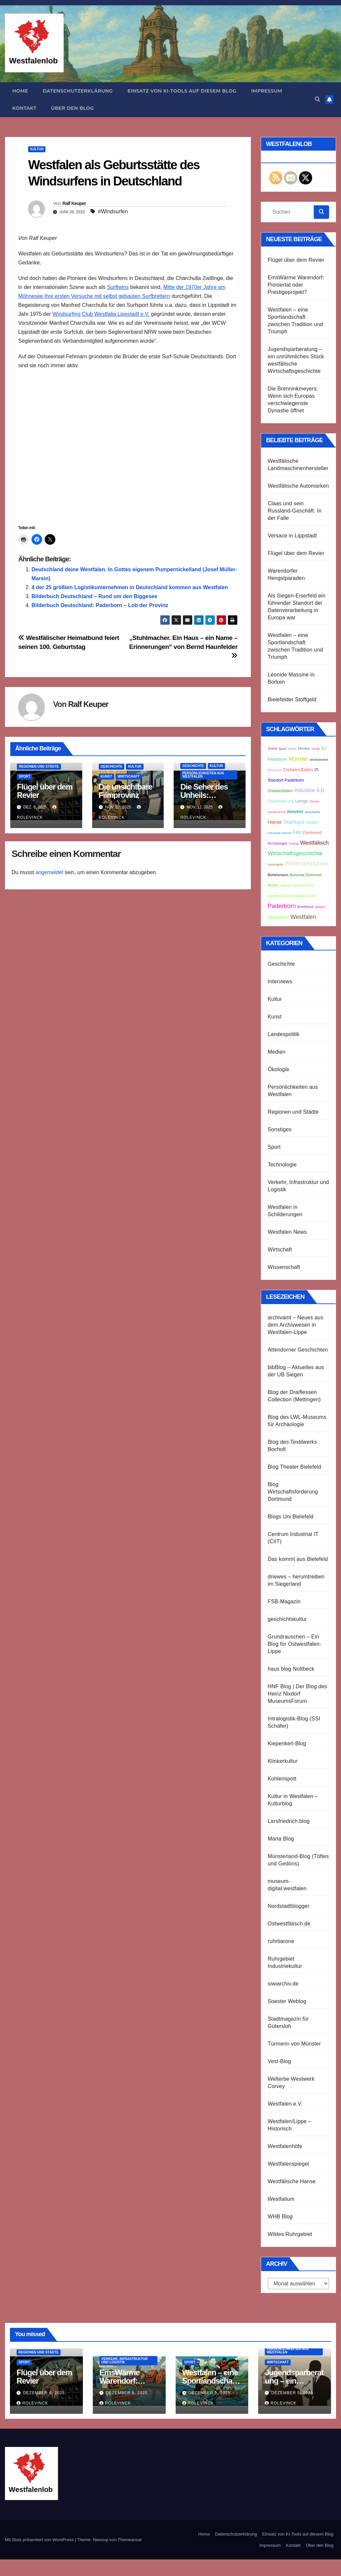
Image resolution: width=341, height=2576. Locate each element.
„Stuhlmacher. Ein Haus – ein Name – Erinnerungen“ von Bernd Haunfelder (183, 646)
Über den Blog (72, 108)
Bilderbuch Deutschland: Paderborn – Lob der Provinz (99, 605)
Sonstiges (280, 1129)
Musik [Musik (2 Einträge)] (315, 748)
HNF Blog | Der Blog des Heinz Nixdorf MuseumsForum (297, 1694)
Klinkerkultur (283, 1761)
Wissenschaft (284, 1267)
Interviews (280, 981)
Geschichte (112, 766)
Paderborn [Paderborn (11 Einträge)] (282, 906)
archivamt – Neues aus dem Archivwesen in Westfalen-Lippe (295, 1325)
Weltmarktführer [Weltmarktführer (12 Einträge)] (306, 863)
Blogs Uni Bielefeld (290, 1516)
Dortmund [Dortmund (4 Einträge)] (312, 832)
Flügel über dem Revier (44, 791)
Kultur (36, 149)
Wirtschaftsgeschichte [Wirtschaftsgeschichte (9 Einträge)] (295, 853)
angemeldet (49, 872)
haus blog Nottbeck (291, 1669)
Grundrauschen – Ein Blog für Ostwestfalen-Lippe (294, 1644)
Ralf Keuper (74, 203)
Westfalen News (287, 1232)
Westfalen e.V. (285, 2104)
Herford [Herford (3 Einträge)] (312, 822)
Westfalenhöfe (285, 2146)
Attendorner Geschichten (298, 1350)
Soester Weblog (287, 2001)
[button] (317, 99)
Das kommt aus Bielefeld (298, 1559)
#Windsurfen (113, 211)
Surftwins (118, 287)
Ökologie (278, 1069)
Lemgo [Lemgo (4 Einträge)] (301, 801)
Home (20, 91)
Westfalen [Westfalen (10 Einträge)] (303, 917)
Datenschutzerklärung (78, 91)
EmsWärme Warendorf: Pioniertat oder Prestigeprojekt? (296, 285)
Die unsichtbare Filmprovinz (125, 791)
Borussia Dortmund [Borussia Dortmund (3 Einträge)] (305, 875)
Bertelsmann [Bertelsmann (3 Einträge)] (278, 875)
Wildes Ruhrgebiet (290, 2234)
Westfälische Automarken (298, 486)
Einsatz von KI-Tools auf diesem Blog (181, 91)
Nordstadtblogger (289, 1906)
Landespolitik (284, 1034)
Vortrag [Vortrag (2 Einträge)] (294, 843)
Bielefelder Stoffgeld (292, 699)
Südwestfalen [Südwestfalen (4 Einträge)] (280, 791)
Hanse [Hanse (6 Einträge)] (275, 822)
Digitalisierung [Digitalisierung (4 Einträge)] (281, 801)
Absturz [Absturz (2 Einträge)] (319, 907)
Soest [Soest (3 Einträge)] (272, 748)
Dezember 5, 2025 (209, 2393)
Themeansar (130, 2539)
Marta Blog (281, 1839)
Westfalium (281, 2199)
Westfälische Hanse (292, 2181)
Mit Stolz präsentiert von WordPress (40, 2539)
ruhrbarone (281, 1941)
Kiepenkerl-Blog (287, 1743)
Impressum (266, 91)
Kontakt (24, 108)
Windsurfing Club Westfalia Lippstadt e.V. (100, 314)
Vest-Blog (279, 2061)
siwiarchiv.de (283, 1983)
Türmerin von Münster (294, 2044)
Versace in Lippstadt (292, 535)
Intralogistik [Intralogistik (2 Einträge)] (275, 864)
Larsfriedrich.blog (289, 1821)
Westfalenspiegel (288, 2164)
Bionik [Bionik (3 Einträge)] (273, 885)
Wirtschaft (129, 776)
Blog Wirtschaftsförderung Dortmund (293, 1492)
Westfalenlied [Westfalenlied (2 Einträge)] (319, 759)
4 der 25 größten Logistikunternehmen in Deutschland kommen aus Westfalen (129, 587)
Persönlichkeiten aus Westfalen (203, 774)
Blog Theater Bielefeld (294, 1467)
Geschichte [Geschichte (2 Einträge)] (312, 812)
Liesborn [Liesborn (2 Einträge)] (285, 885)
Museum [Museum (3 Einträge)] (275, 770)
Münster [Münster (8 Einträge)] (298, 759)
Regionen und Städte (39, 766)
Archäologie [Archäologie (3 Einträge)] (277, 843)
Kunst (106, 776)
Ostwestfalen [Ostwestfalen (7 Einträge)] (298, 769)
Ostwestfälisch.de (289, 1923)
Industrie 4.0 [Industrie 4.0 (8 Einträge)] (309, 790)
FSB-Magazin (284, 1601)
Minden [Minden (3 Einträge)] (304, 748)
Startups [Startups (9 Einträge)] (293, 822)
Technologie (282, 1164)
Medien (277, 1052)
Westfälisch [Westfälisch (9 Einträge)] (314, 843)
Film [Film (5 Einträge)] (297, 832)
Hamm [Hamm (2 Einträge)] (291, 748)
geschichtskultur (287, 1619)
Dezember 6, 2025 (44, 2393)
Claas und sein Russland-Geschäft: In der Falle (295, 511)
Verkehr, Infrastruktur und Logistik (124, 2360)
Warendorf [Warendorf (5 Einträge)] (278, 917)
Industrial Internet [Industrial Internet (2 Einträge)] (280, 833)
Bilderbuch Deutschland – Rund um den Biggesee (94, 596)
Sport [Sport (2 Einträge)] (282, 748)
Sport (24, 776)
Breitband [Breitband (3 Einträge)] (305, 907)
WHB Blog (280, 2216)
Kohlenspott (282, 1778)
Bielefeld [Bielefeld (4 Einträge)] (295, 811)
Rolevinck (32, 2403)
